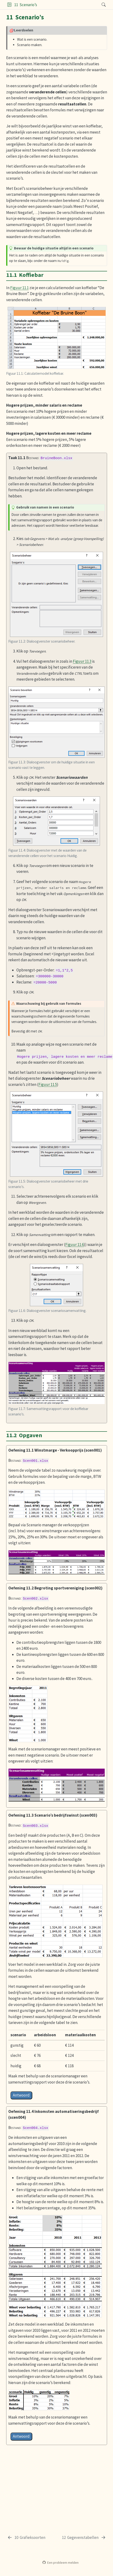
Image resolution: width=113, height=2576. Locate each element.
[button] (9, 4)
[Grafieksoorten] (26, 2537)
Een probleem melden (60, 2562)
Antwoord (21, 2095)
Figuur (19, 287)
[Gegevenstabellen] (84, 2537)
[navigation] (67, 4)
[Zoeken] (99, 4)
